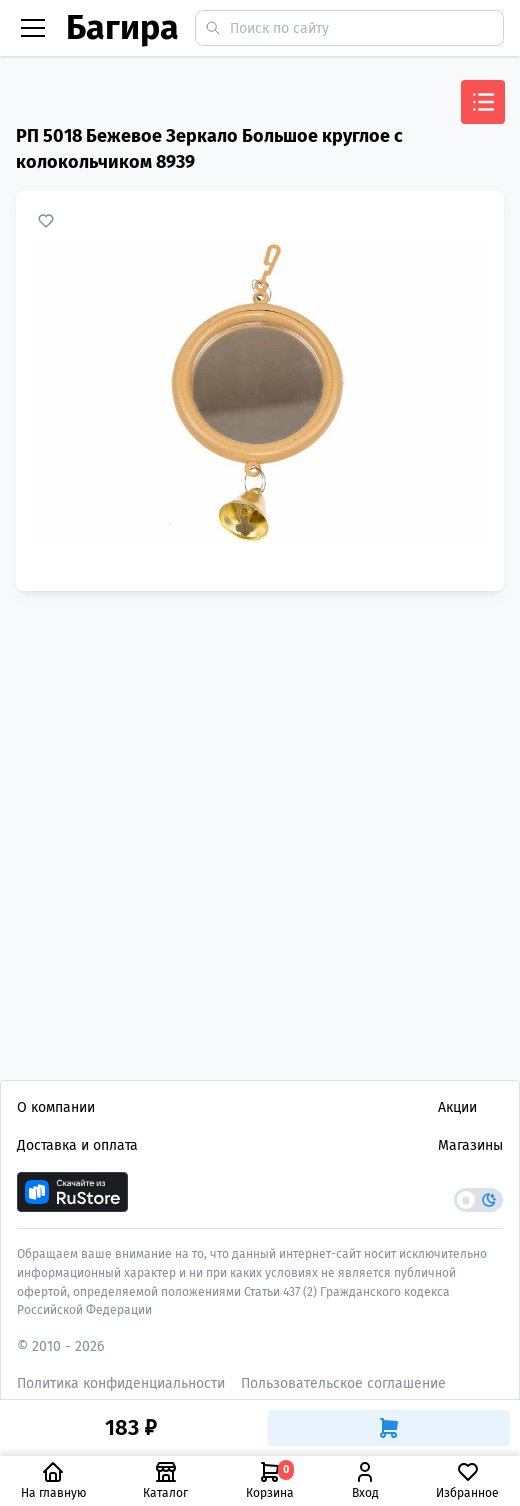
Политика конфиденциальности (121, 1383)
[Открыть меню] (483, 102)
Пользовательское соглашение (343, 1383)
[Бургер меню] (33, 28)
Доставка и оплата (77, 1145)
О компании (56, 1107)
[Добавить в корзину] (389, 1428)
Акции (457, 1107)
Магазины (470, 1145)
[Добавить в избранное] (46, 221)
